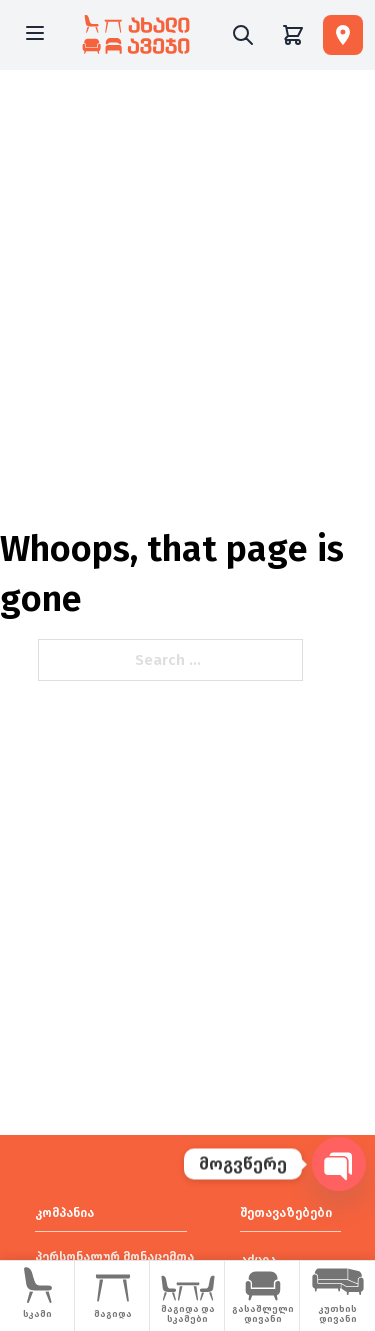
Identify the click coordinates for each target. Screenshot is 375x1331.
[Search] (243, 35)
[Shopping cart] (293, 35)
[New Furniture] (136, 35)
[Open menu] (35, 35)
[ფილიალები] (343, 35)
